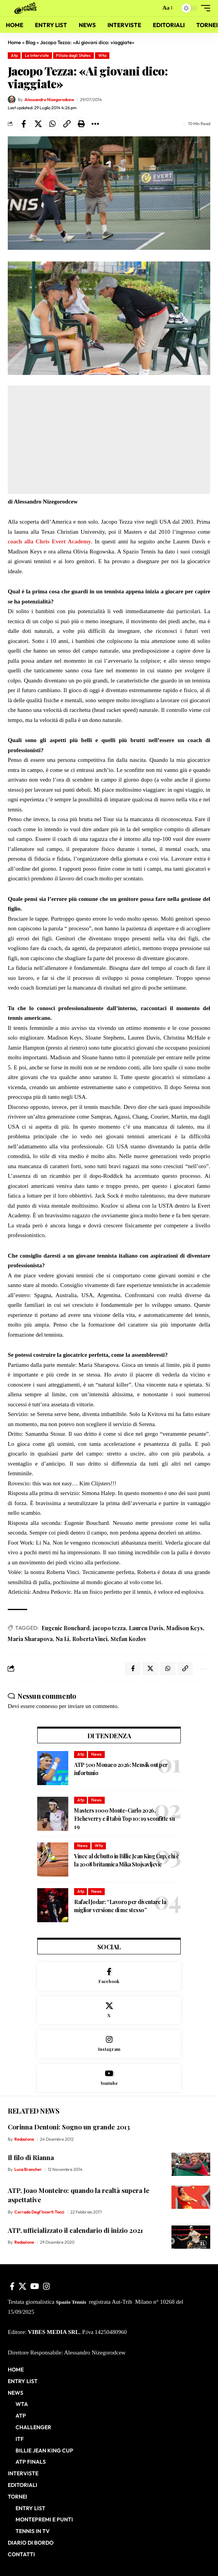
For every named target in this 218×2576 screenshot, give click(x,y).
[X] (109, 2010)
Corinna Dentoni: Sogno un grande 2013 (69, 2126)
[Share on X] (38, 124)
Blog (30, 42)
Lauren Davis (146, 1628)
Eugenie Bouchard (66, 1628)
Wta (102, 55)
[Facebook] (109, 1976)
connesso (46, 1706)
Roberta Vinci (89, 1639)
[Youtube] (109, 2078)
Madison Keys (184, 1628)
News (96, 1754)
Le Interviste (37, 55)
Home (14, 42)
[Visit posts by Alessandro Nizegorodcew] (12, 99)
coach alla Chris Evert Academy (49, 541)
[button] (153, 8)
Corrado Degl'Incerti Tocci (39, 2212)
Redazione (24, 2139)
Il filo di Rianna (31, 2157)
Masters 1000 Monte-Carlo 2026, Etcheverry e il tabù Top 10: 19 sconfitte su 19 (124, 1818)
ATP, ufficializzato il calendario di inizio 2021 (75, 2230)
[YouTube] (34, 2286)
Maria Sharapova (30, 1639)
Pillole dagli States (73, 55)
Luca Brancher (28, 2169)
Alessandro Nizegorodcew (49, 99)
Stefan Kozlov (128, 1639)
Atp (14, 55)
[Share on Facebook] (23, 124)
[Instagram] (109, 2044)
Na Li (62, 1639)
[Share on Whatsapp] (52, 124)
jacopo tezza (109, 1628)
